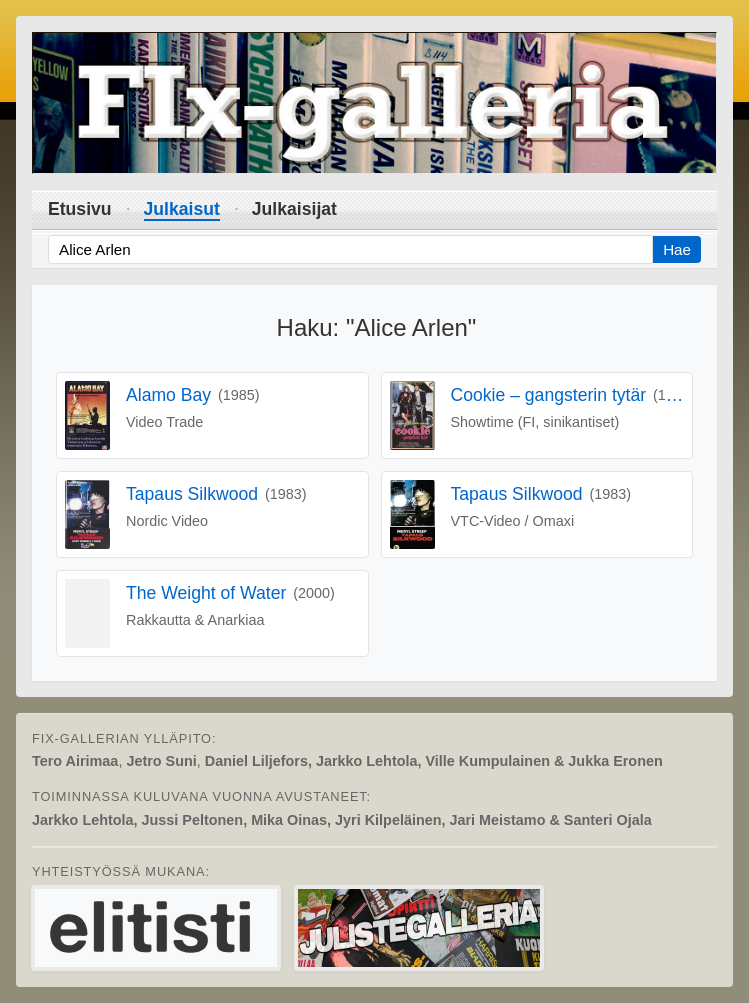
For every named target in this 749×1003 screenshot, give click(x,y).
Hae (677, 249)
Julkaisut (182, 209)
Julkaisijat (294, 209)
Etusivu (80, 209)
